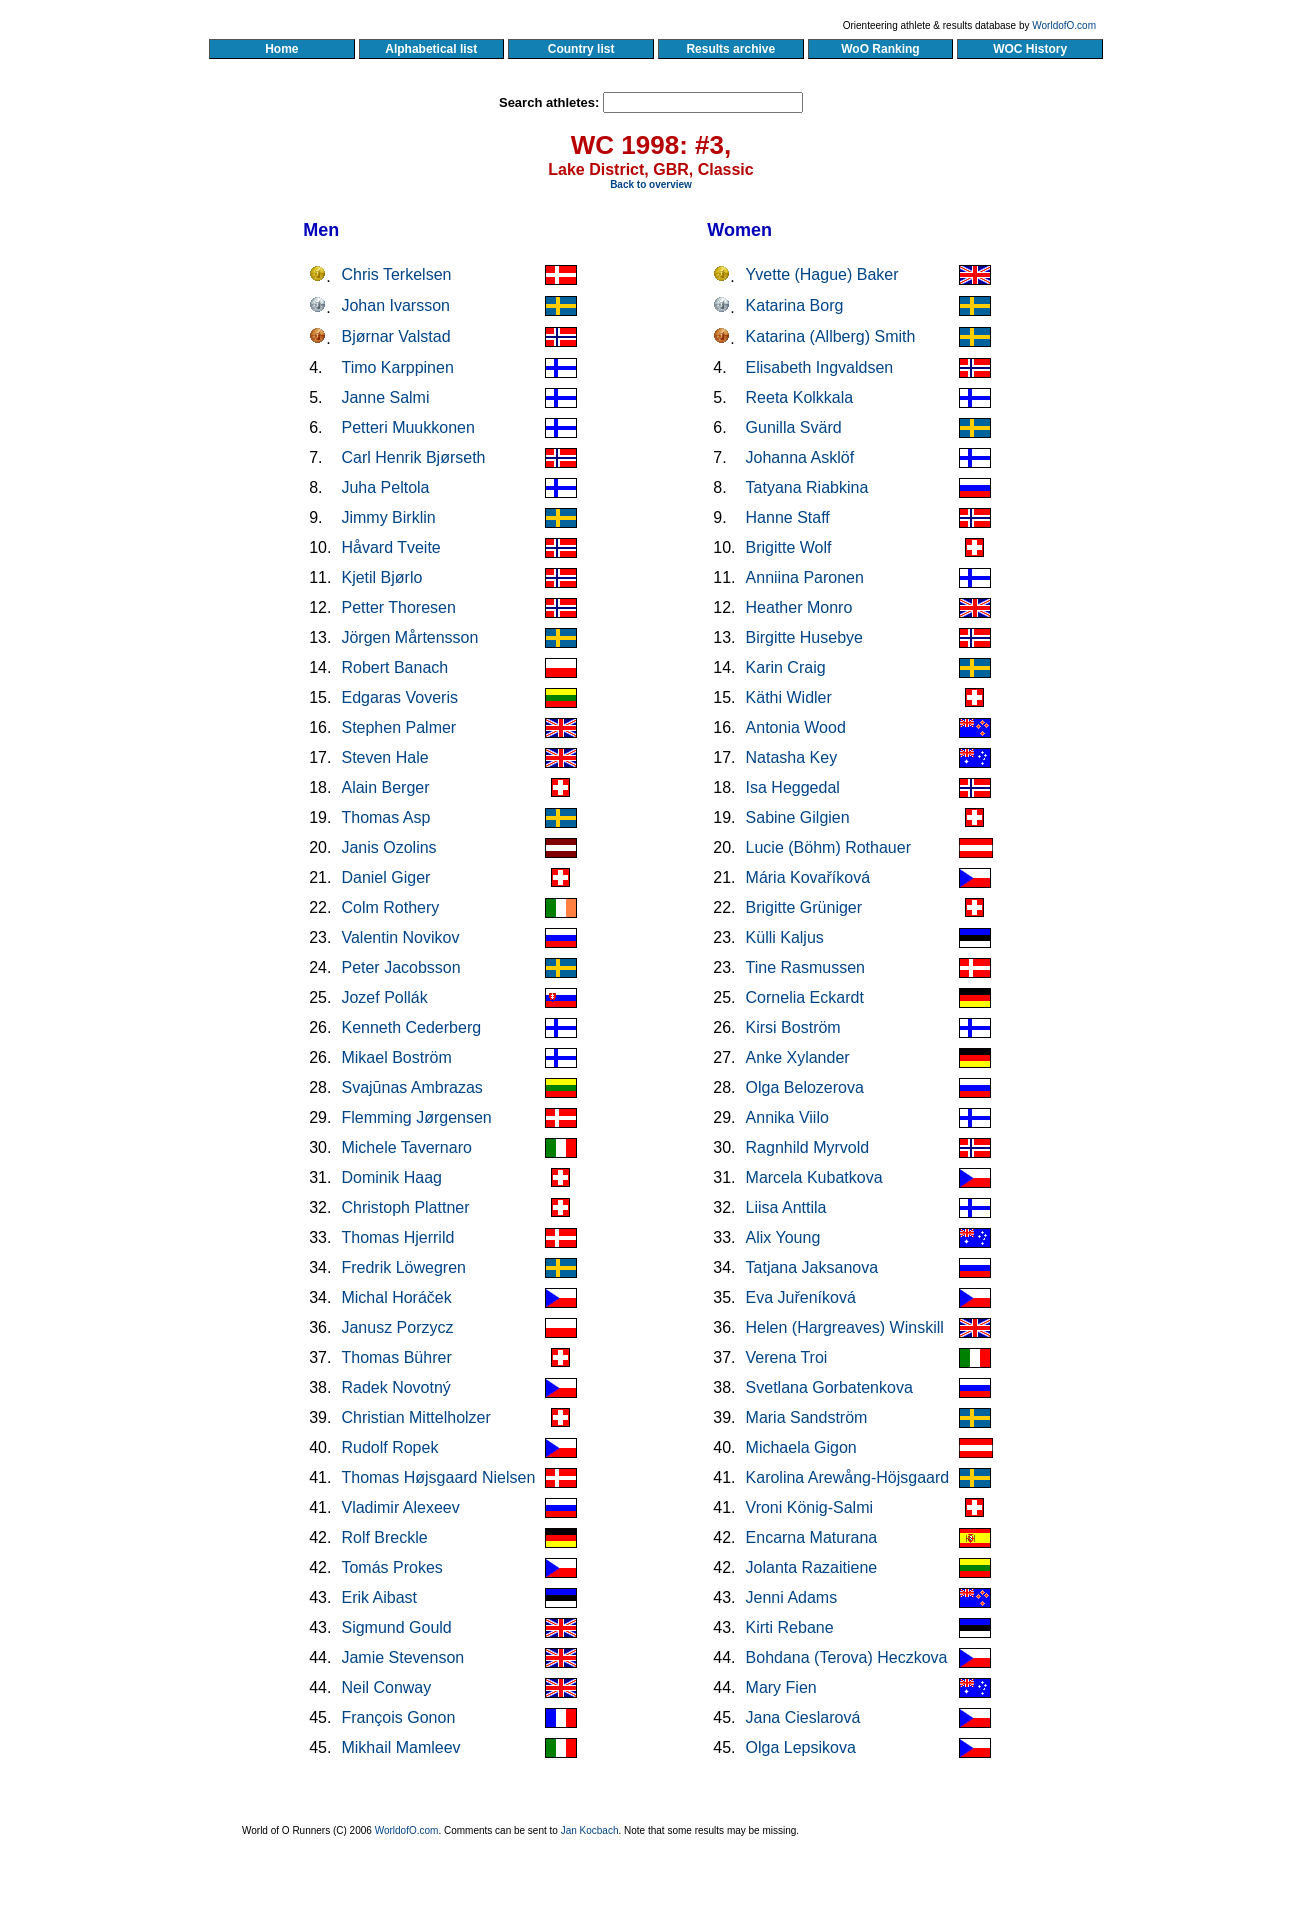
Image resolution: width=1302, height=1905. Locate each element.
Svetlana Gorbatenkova (829, 1387)
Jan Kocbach (590, 1830)
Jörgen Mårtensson (409, 637)
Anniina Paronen (805, 577)
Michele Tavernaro (406, 1147)
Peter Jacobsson (400, 967)
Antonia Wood (796, 727)
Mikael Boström (396, 1057)
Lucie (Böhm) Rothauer (828, 847)
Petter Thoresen (398, 607)
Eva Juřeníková (801, 1297)
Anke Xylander (798, 1057)
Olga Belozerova (805, 1087)
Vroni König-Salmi (809, 1507)
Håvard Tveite (390, 547)
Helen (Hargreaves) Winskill (845, 1327)
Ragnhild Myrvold (808, 1147)
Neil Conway (386, 1687)
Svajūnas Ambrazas (411, 1087)
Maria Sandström (807, 1417)
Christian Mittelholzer (415, 1417)
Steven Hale (384, 757)
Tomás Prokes (391, 1567)
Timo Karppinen (397, 367)
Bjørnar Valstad (395, 336)
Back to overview (651, 184)
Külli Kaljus (785, 937)
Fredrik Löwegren (403, 1267)
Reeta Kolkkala (800, 397)
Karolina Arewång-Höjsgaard (848, 1477)
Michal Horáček (396, 1297)
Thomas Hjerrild (397, 1237)
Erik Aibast (379, 1597)
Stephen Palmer (398, 727)
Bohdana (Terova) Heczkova (847, 1657)
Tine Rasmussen (805, 967)
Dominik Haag (391, 1177)
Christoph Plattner (405, 1207)
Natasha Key (792, 757)
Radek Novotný (395, 1387)
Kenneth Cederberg (411, 1027)
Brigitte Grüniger (804, 907)
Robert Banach (394, 667)
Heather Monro (799, 607)
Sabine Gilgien (798, 817)
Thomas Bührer (396, 1357)
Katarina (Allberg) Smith (831, 336)
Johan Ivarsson (395, 305)
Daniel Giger (385, 877)
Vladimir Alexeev (400, 1507)
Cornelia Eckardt (805, 997)
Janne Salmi (385, 397)
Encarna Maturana (812, 1537)
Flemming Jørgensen (416, 1117)
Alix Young (783, 1237)
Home (281, 49)
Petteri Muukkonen (407, 427)
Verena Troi (787, 1357)
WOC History (1029, 49)
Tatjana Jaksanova (812, 1267)
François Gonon (398, 1717)
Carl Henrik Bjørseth (413, 457)
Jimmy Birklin (388, 517)
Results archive (731, 49)
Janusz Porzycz (397, 1327)
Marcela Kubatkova (814, 1177)
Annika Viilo (787, 1117)
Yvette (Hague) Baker (822, 274)
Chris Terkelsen (396, 274)
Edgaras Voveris (399, 697)
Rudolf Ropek (389, 1447)
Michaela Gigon (801, 1447)
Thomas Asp (385, 817)
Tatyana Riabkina (807, 487)
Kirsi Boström (793, 1027)
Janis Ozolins (388, 847)
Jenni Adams (792, 1597)
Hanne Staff (788, 517)
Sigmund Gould (396, 1627)
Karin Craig (786, 667)
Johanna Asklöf (800, 457)
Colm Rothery (390, 907)
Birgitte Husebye (804, 637)
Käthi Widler (789, 697)
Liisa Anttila (786, 1207)
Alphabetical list (431, 49)
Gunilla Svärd (794, 427)
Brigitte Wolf (789, 547)
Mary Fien (781, 1687)
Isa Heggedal (793, 787)
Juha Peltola (385, 487)
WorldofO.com (1064, 25)
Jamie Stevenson (402, 1657)
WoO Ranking (881, 49)
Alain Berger (385, 787)
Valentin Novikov (400, 937)
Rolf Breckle (384, 1537)
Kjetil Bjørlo (381, 577)
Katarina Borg (795, 305)
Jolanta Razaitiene (812, 1567)
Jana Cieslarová (803, 1717)
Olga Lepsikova (801, 1747)
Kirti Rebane (790, 1627)
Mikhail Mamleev (400, 1747)
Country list (581, 49)
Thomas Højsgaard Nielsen (438, 1477)
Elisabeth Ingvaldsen (820, 367)
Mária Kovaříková (808, 877)
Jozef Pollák (384, 997)
